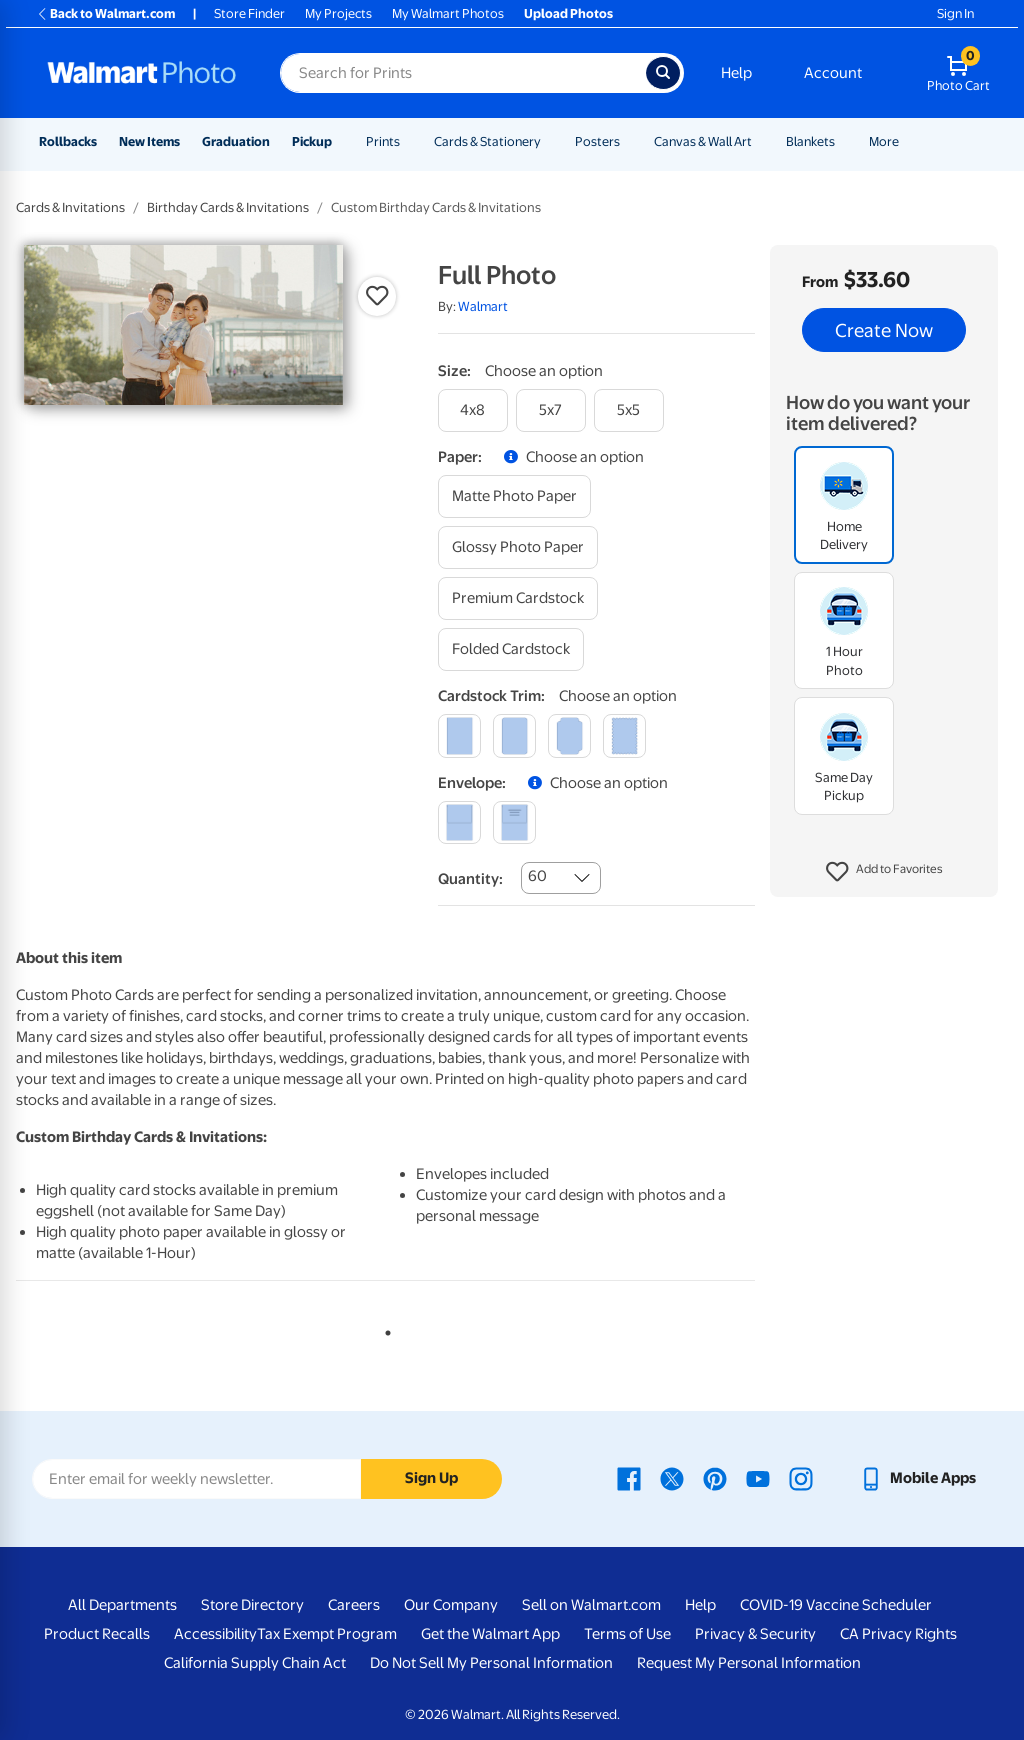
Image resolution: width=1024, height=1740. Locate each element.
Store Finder (249, 13)
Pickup (312, 141)
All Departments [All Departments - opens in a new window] (122, 1605)
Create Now (884, 330)
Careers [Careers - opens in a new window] (354, 1605)
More (884, 141)
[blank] (459, 822)
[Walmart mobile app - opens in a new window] (917, 1478)
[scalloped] (624, 735)
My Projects (338, 13)
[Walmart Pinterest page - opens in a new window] (715, 1478)
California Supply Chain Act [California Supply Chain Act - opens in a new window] (255, 1663)
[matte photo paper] (514, 496)
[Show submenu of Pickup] (341, 141)
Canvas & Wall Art (703, 141)
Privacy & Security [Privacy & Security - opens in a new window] (755, 1634)
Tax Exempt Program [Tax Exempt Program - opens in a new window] (327, 1634)
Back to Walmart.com (105, 13)
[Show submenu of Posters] (629, 141)
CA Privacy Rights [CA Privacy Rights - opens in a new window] (898, 1634)
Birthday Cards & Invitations (228, 207)
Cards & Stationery (487, 141)
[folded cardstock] (511, 649)
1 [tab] (384, 1329)
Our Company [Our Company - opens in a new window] (451, 1605)
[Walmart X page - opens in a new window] (672, 1478)
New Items (149, 141)
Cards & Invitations (70, 207)
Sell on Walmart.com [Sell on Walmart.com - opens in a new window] (591, 1605)
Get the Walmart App (490, 1634)
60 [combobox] (537, 876)
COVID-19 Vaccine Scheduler (836, 1605)
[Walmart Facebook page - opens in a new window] (629, 1478)
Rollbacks (68, 141)
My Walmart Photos (448, 13)
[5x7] (551, 410)
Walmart (483, 306)
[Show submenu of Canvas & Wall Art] (761, 141)
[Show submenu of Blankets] (844, 141)
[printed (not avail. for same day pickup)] (514, 822)
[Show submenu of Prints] (409, 141)
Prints (383, 141)
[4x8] (473, 410)
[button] (884, 872)
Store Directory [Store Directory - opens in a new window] (252, 1605)
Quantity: (470, 879)
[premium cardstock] (518, 598)
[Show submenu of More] (908, 141)
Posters (597, 141)
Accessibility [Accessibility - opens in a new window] (215, 1634)
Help (736, 73)
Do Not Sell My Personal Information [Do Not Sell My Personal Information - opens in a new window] (491, 1663)
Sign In (955, 13)
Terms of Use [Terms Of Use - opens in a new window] (627, 1634)
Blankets (810, 141)
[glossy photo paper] (518, 547)
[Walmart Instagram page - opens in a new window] (801, 1478)
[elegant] (569, 735)
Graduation (236, 141)
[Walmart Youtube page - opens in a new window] (758, 1478)
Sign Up (431, 1478)
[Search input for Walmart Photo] (463, 73)
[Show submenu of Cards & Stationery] (550, 141)
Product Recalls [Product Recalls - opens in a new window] (97, 1634)
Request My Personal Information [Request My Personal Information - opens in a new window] (749, 1663)
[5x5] (629, 410)
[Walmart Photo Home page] (142, 73)
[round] (514, 735)
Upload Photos (568, 13)
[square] (459, 735)
